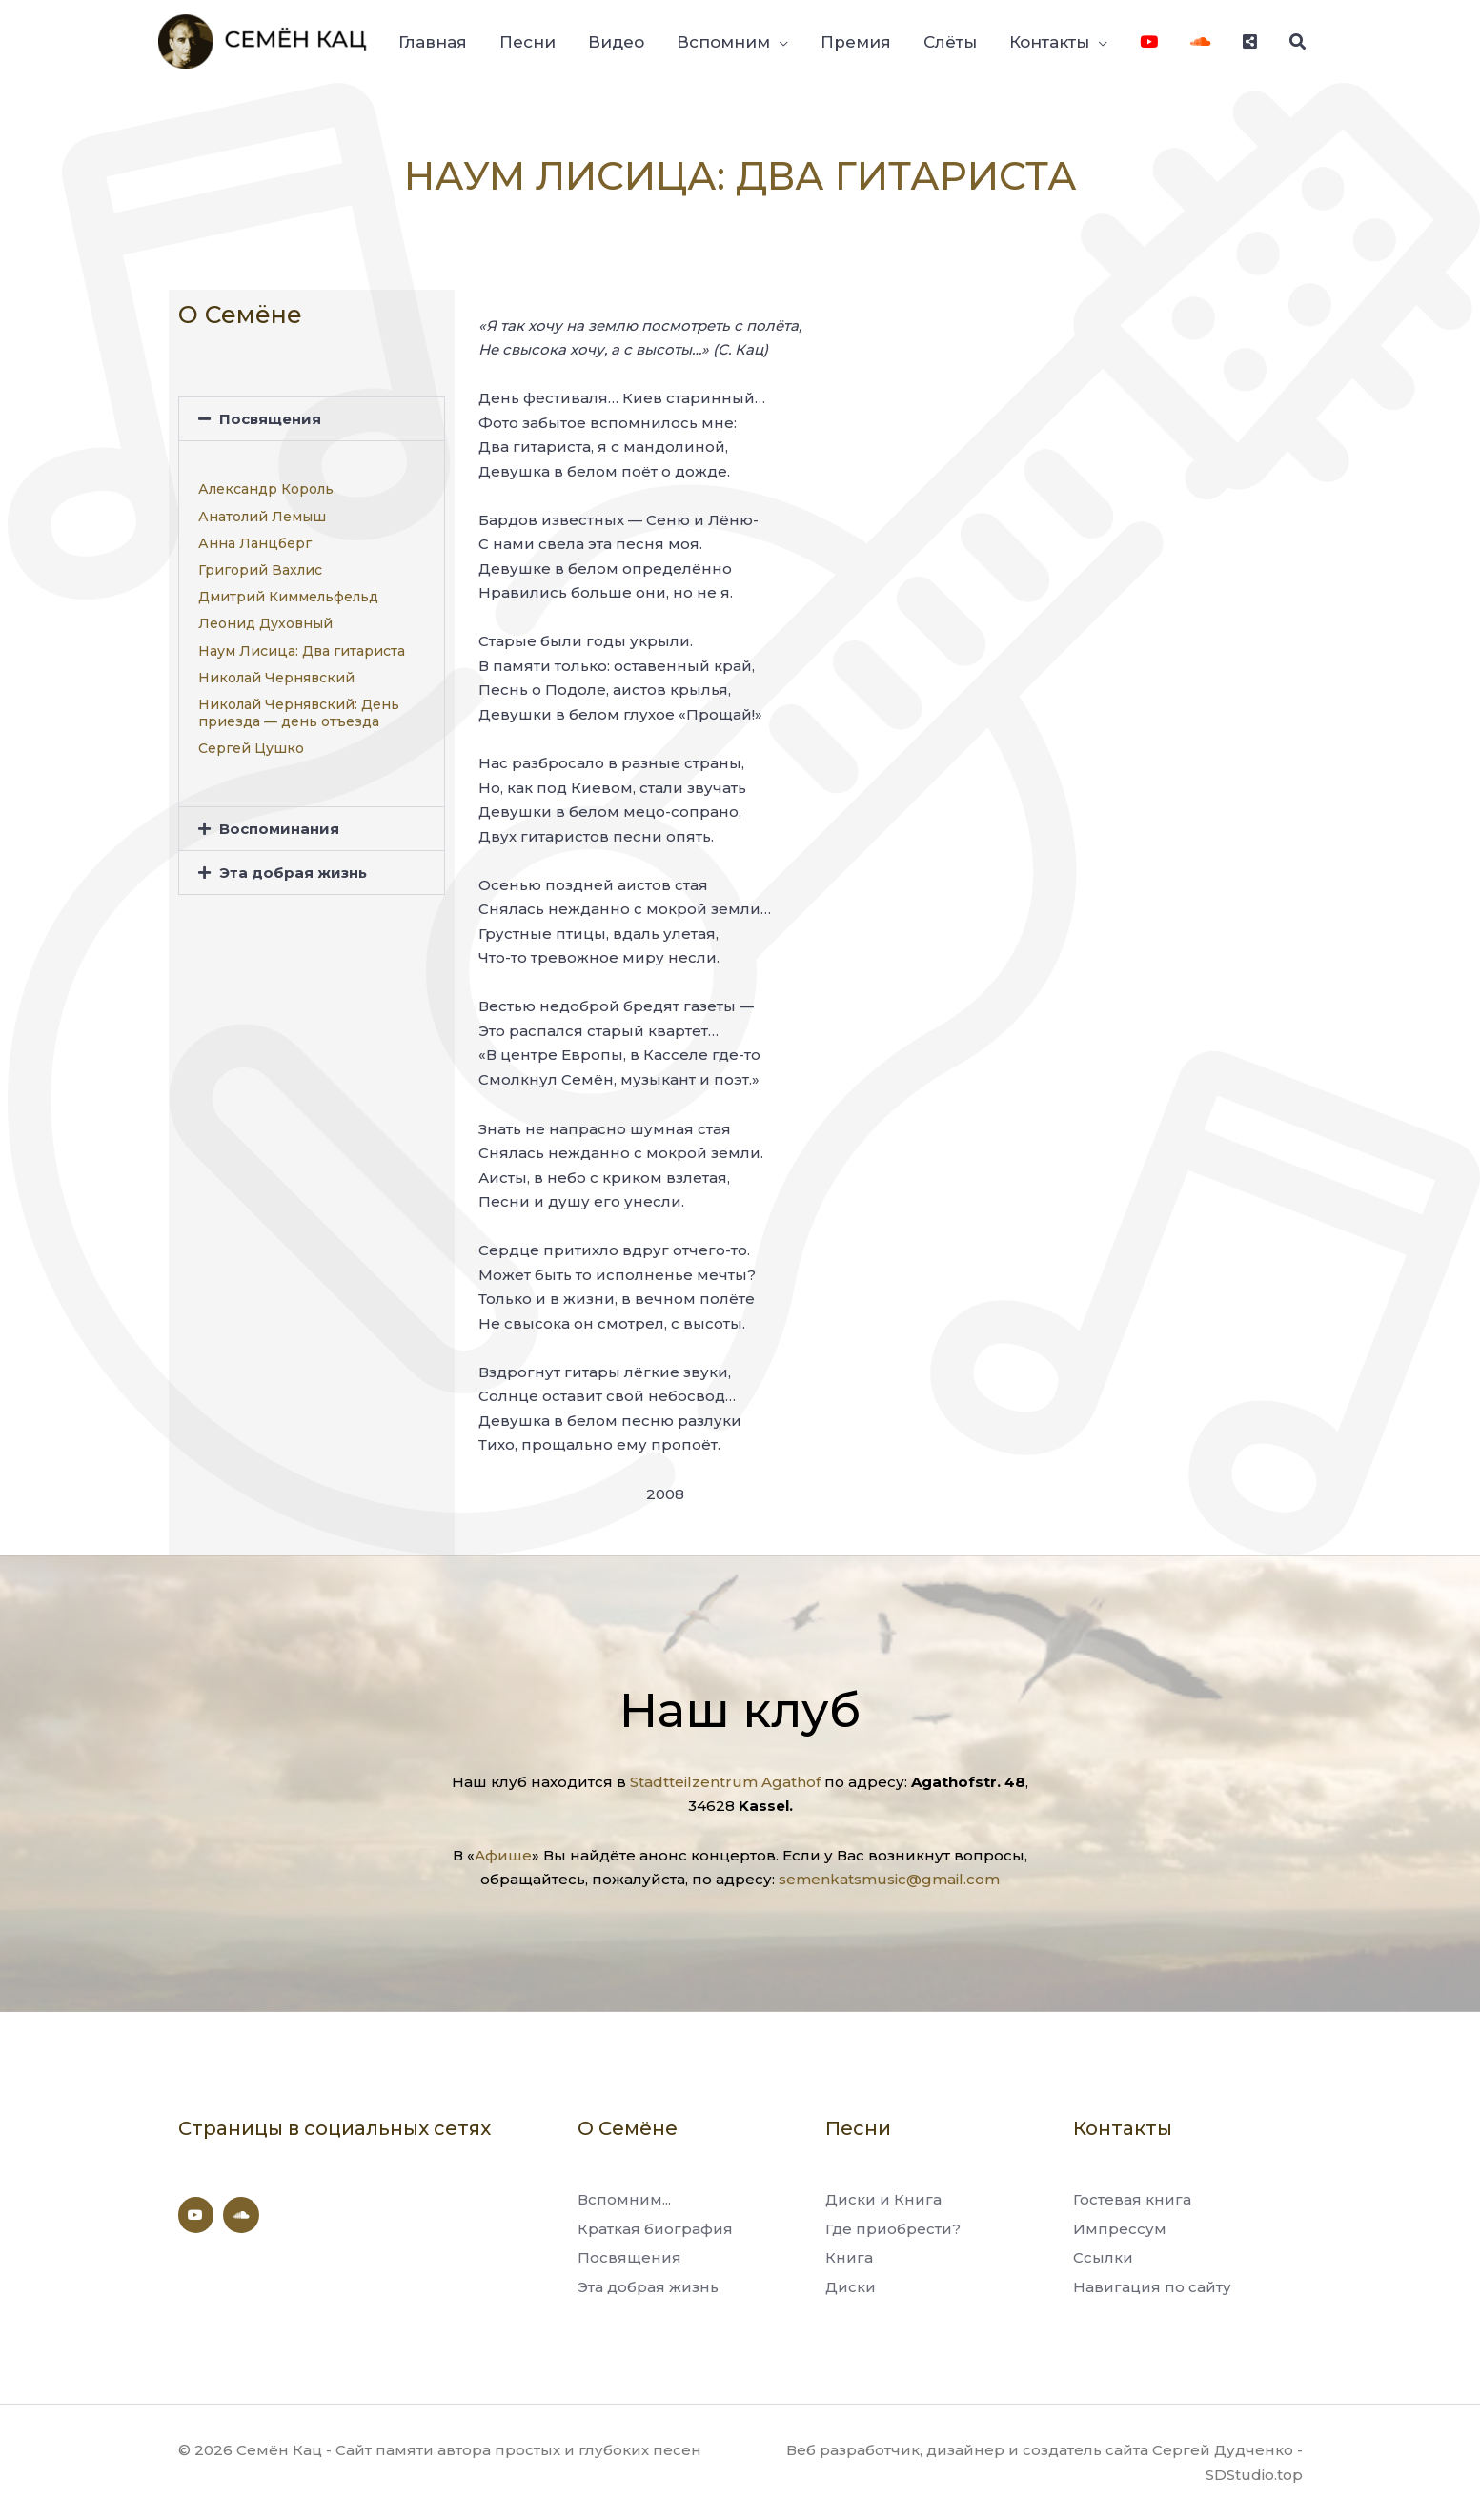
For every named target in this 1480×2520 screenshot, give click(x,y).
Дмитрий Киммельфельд (288, 596)
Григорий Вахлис (260, 570)
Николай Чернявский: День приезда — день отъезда (298, 713)
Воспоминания (279, 829)
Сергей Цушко (251, 748)
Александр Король (266, 489)
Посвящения (270, 419)
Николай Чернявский (276, 677)
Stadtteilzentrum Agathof (725, 1782)
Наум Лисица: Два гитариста (301, 651)
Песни (858, 2128)
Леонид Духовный (265, 623)
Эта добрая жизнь (293, 873)
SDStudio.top (1254, 2475)
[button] (311, 418)
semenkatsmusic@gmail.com (889, 1879)
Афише (503, 1855)
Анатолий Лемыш (262, 516)
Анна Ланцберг (255, 543)
